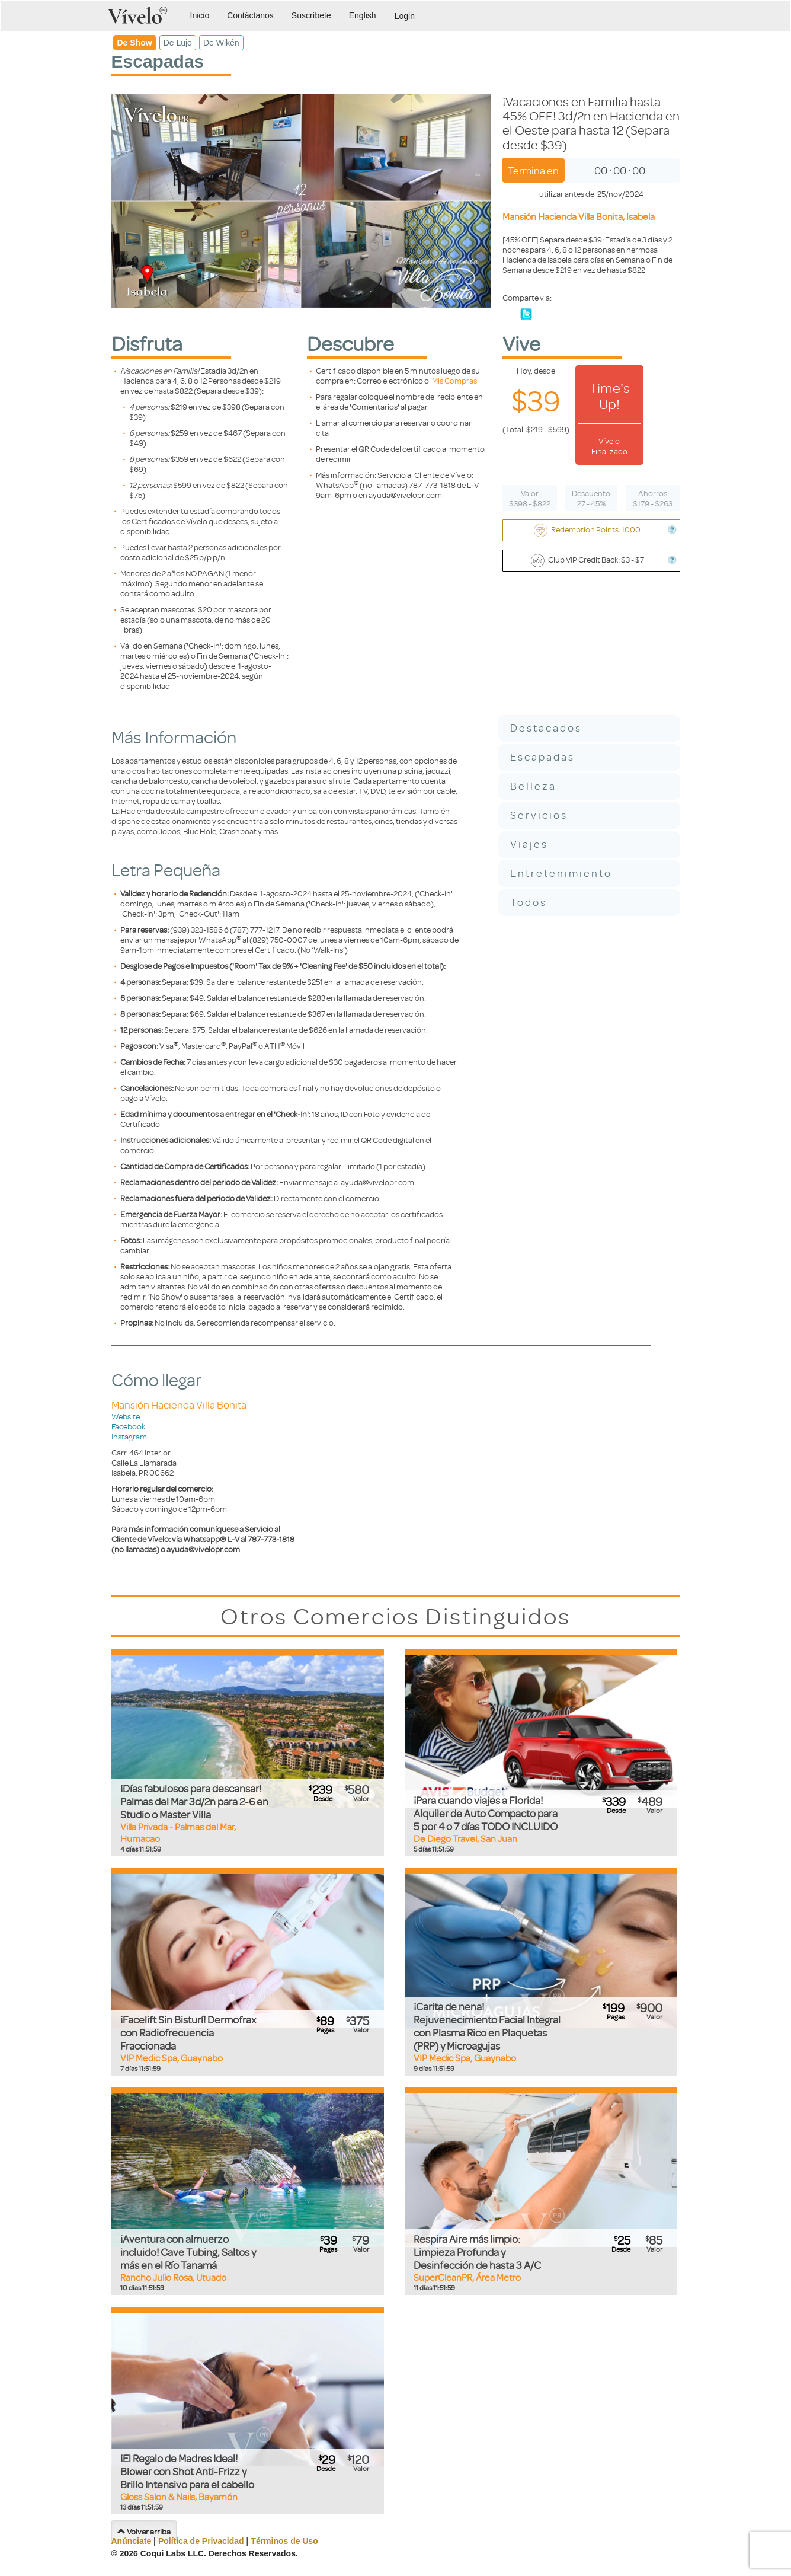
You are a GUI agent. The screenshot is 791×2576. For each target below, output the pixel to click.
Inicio (200, 15)
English (362, 15)
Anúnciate (131, 2541)
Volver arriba (144, 2531)
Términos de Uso (284, 2541)
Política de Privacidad (201, 2541)
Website (125, 1416)
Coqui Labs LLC (172, 2553)
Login (405, 16)
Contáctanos (250, 15)
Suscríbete (311, 15)
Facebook (128, 1426)
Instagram (129, 1436)
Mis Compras (454, 380)
